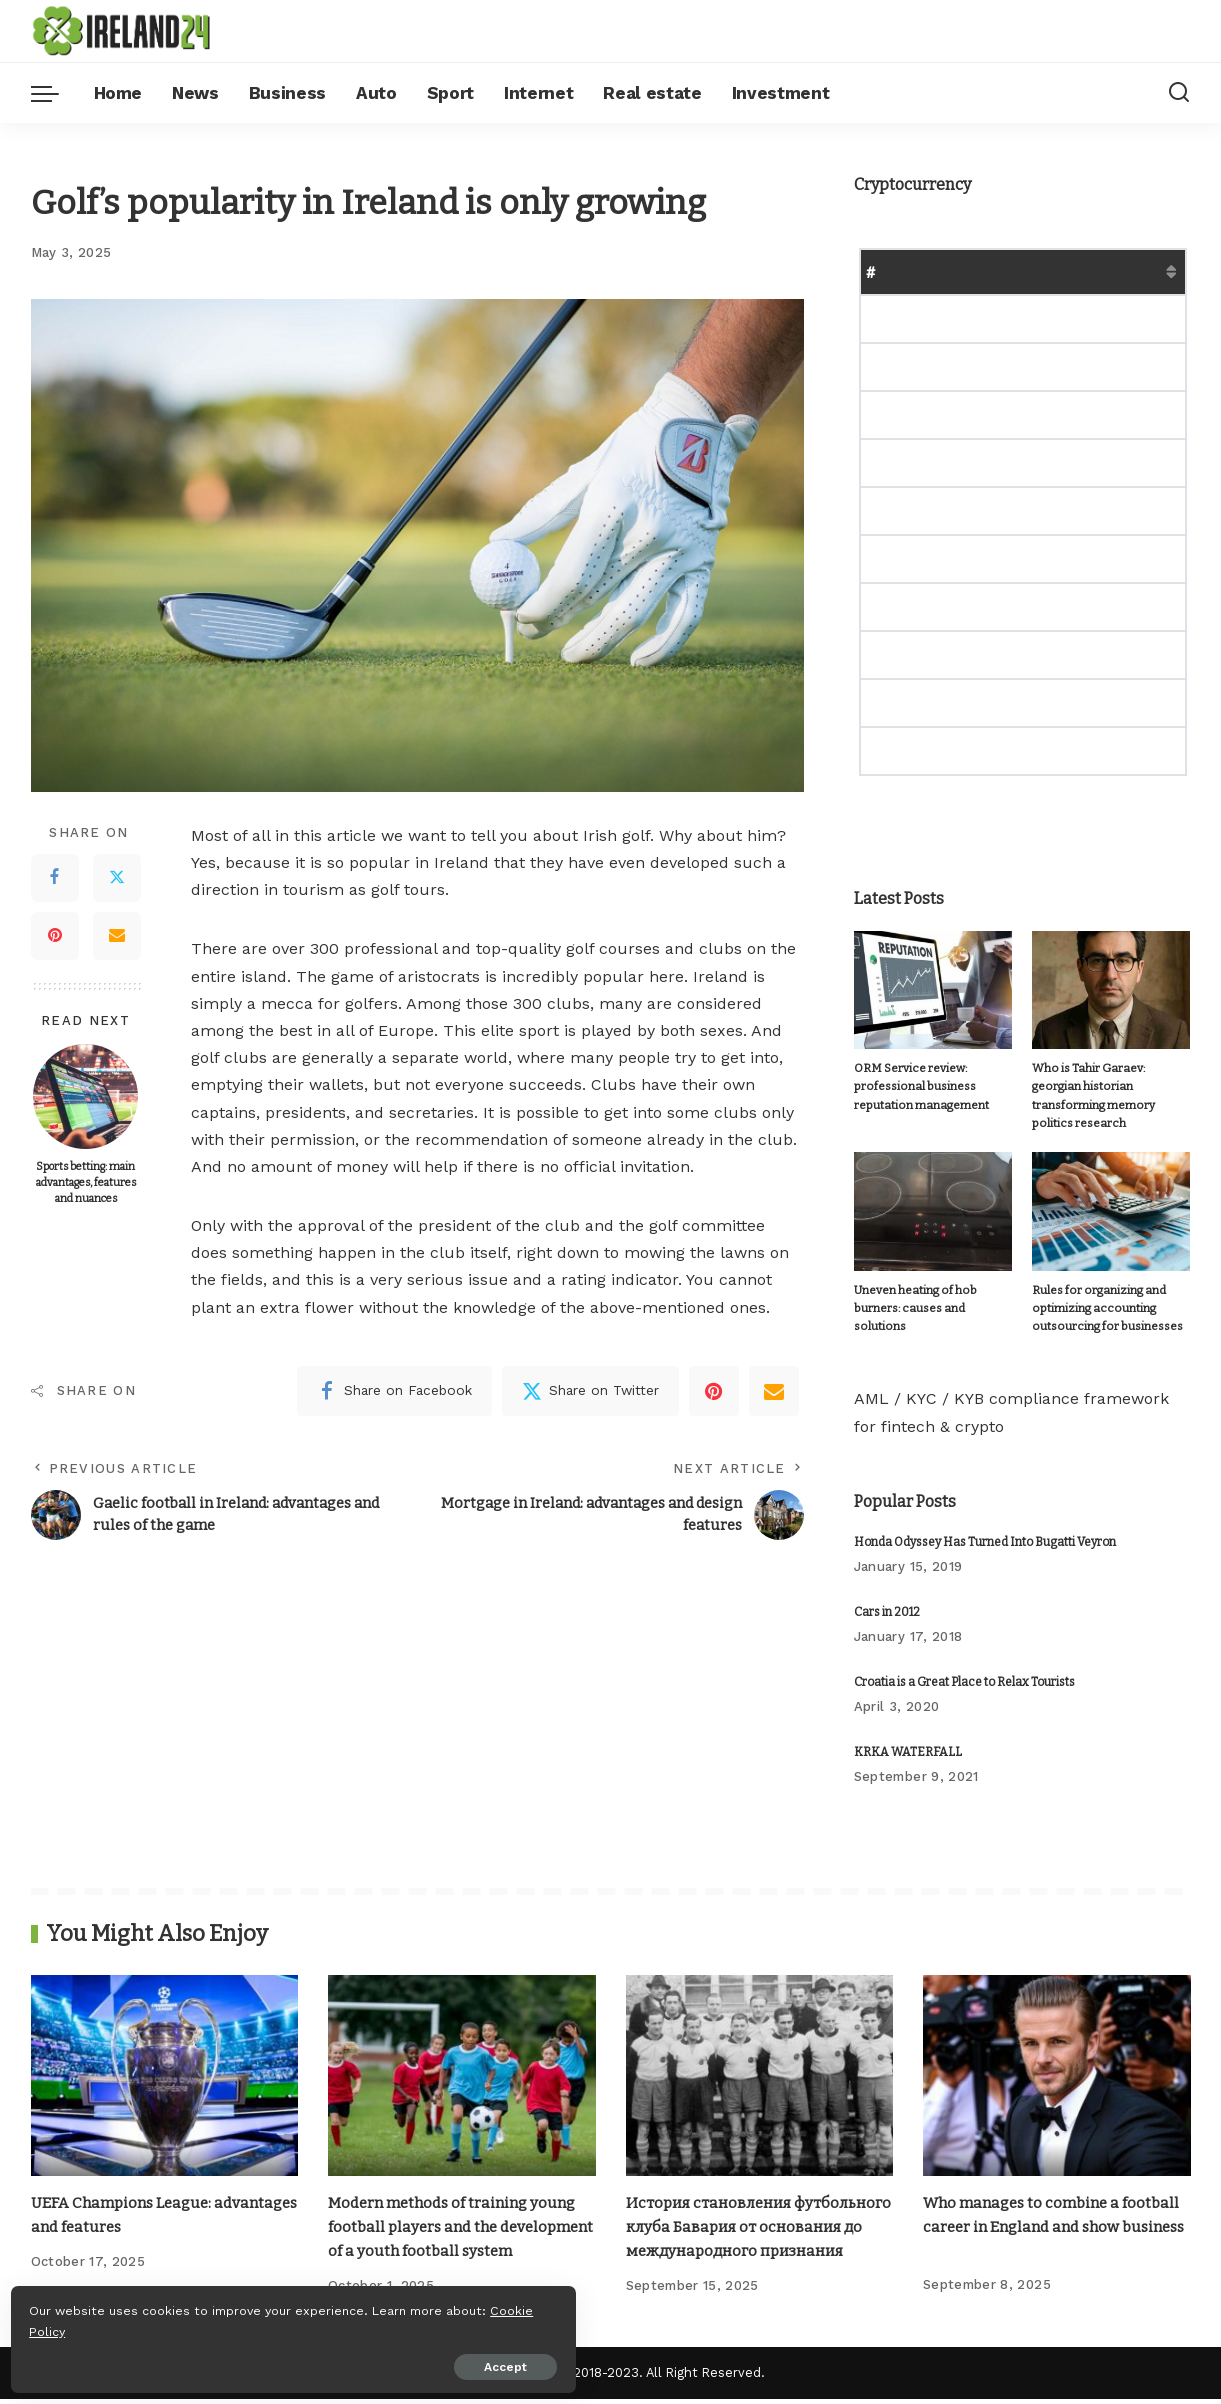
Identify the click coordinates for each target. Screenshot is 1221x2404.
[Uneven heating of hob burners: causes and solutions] (933, 1194)
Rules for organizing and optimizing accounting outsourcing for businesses (1098, 1292)
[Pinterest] (55, 936)
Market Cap (1070, 271)
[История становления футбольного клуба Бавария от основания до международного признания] (760, 2059)
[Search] (1179, 93)
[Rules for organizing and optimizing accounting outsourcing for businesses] (1111, 1194)
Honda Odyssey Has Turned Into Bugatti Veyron (985, 1526)
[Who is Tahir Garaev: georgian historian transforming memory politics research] (1111, 990)
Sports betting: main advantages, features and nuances (86, 1182)
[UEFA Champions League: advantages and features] (165, 2059)
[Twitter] (117, 878)
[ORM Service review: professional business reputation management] (933, 990)
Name (921, 271)
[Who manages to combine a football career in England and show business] (1057, 2059)
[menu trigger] (55, 93)
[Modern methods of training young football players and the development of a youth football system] (462, 2059)
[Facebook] (55, 878)
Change (1163, 271)
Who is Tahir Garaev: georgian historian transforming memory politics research (1108, 1087)
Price (985, 271)
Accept (243, 2361)
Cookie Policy (76, 2325)
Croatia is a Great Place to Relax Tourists (964, 1666)
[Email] (117, 936)
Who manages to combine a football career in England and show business (1036, 2209)
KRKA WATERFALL (908, 1736)
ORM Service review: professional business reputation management (918, 1087)
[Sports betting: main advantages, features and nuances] (85, 1096)
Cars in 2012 (887, 1596)
